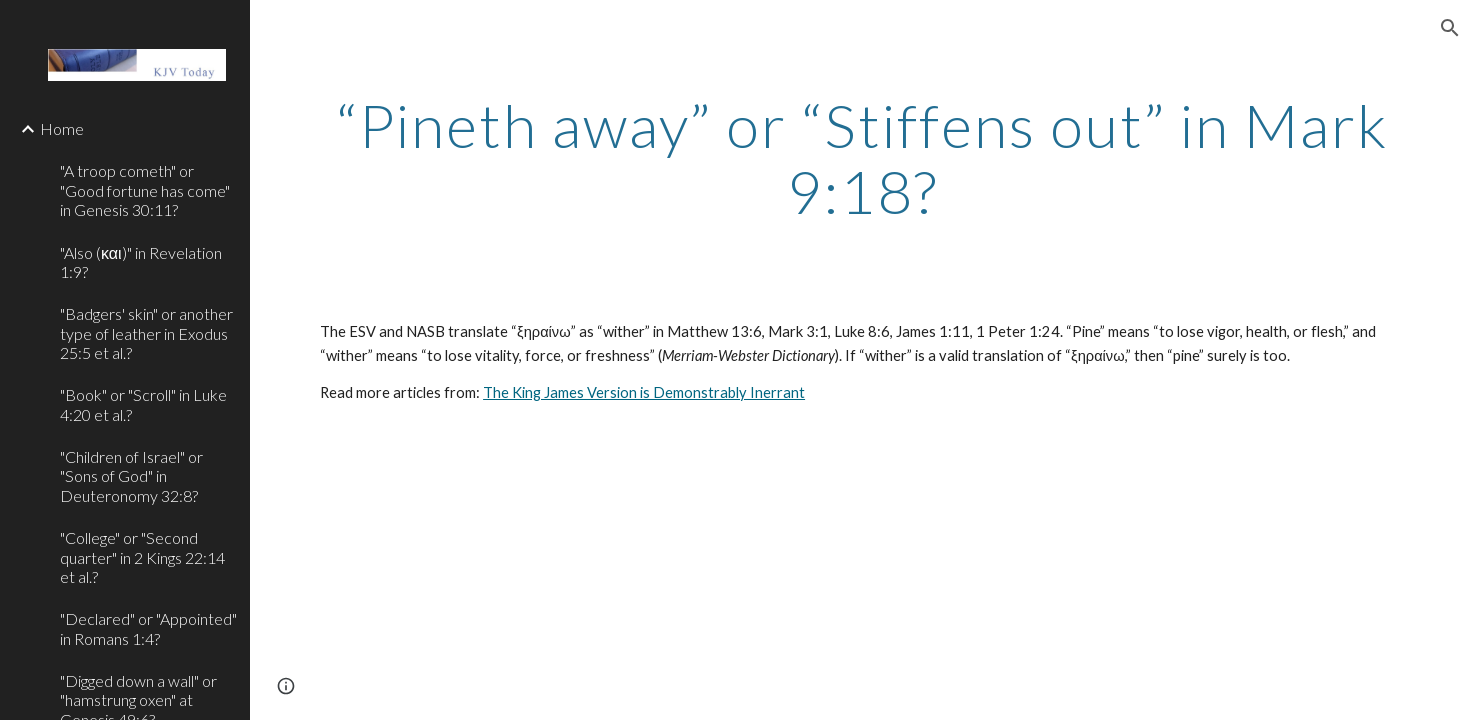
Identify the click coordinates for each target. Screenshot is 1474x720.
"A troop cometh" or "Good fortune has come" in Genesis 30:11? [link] (145, 190)
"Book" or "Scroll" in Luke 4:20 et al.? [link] (143, 404)
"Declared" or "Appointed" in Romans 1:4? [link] (148, 628)
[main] (862, 158)
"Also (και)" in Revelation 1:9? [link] (141, 262)
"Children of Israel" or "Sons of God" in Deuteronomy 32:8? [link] (131, 476)
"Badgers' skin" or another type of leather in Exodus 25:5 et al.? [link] (146, 333)
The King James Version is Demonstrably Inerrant (644, 392)
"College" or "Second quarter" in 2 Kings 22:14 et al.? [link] (142, 557)
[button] (1450, 28)
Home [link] (62, 128)
